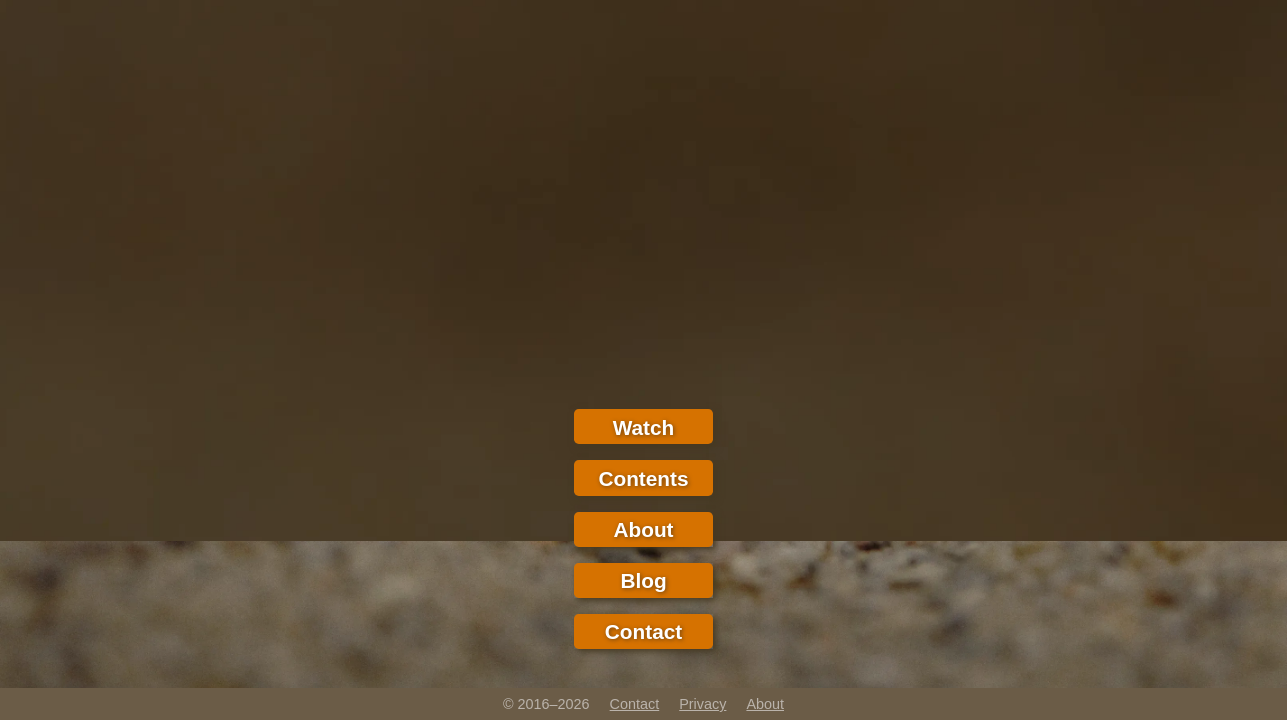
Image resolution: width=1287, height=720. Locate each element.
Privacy (702, 704)
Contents (643, 478)
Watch (644, 427)
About (643, 529)
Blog (643, 580)
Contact (643, 631)
